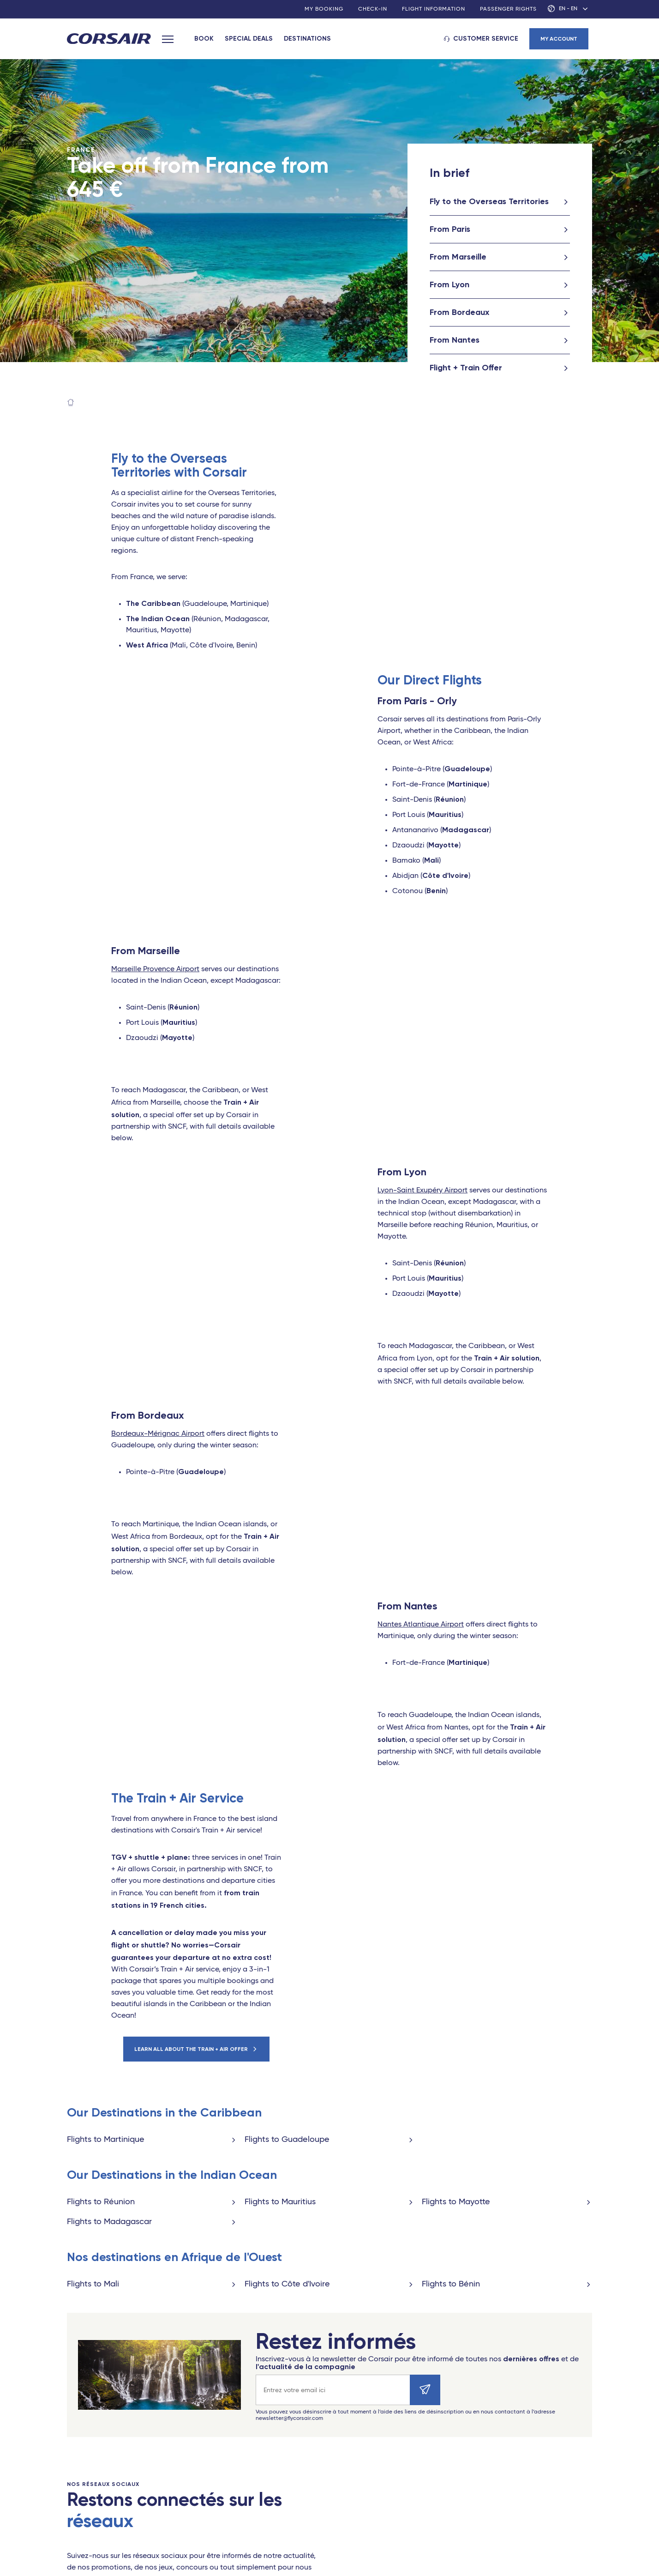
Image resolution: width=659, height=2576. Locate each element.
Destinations (307, 38)
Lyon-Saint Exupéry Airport (422, 1190)
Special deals (249, 38)
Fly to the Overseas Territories (489, 201)
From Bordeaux (459, 312)
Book (204, 38)
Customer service (485, 38)
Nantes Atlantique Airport (420, 1624)
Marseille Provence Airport (155, 969)
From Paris (450, 229)
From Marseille (458, 257)
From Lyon (449, 284)
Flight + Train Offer (466, 368)
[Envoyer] (425, 2390)
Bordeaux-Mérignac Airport (157, 1434)
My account (558, 39)
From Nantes (454, 340)
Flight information (433, 9)
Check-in (372, 9)
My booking (324, 9)
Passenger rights (508, 9)
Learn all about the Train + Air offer (191, 2049)
